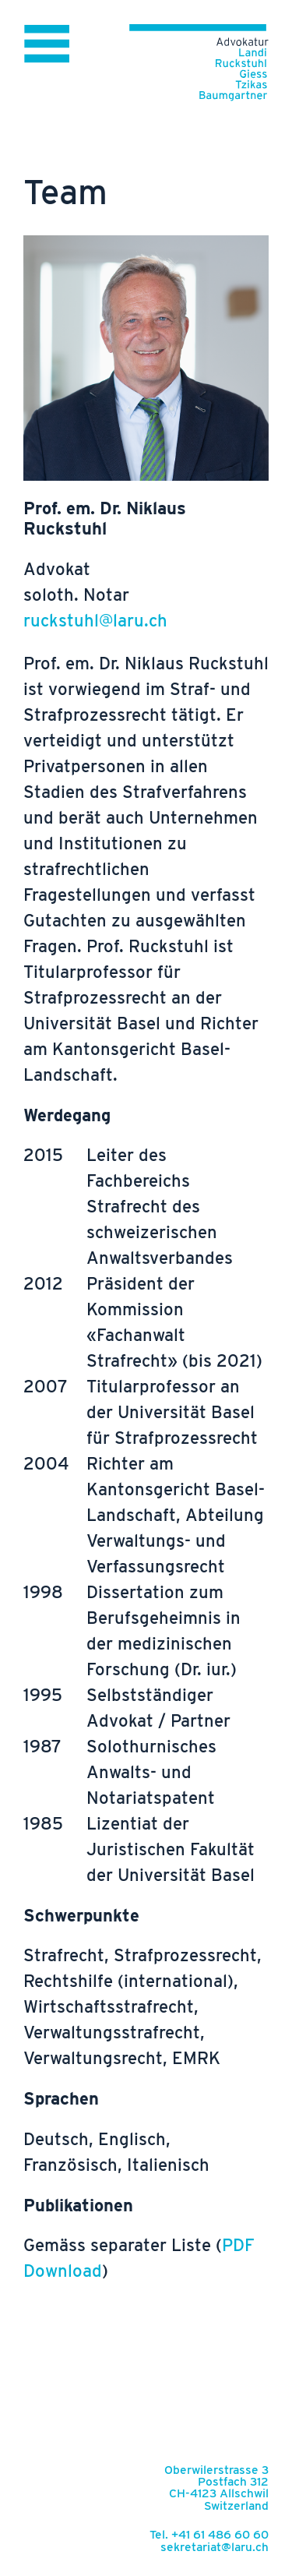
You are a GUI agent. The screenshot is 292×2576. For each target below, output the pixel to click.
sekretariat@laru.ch (214, 2546)
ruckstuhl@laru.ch (95, 620)
